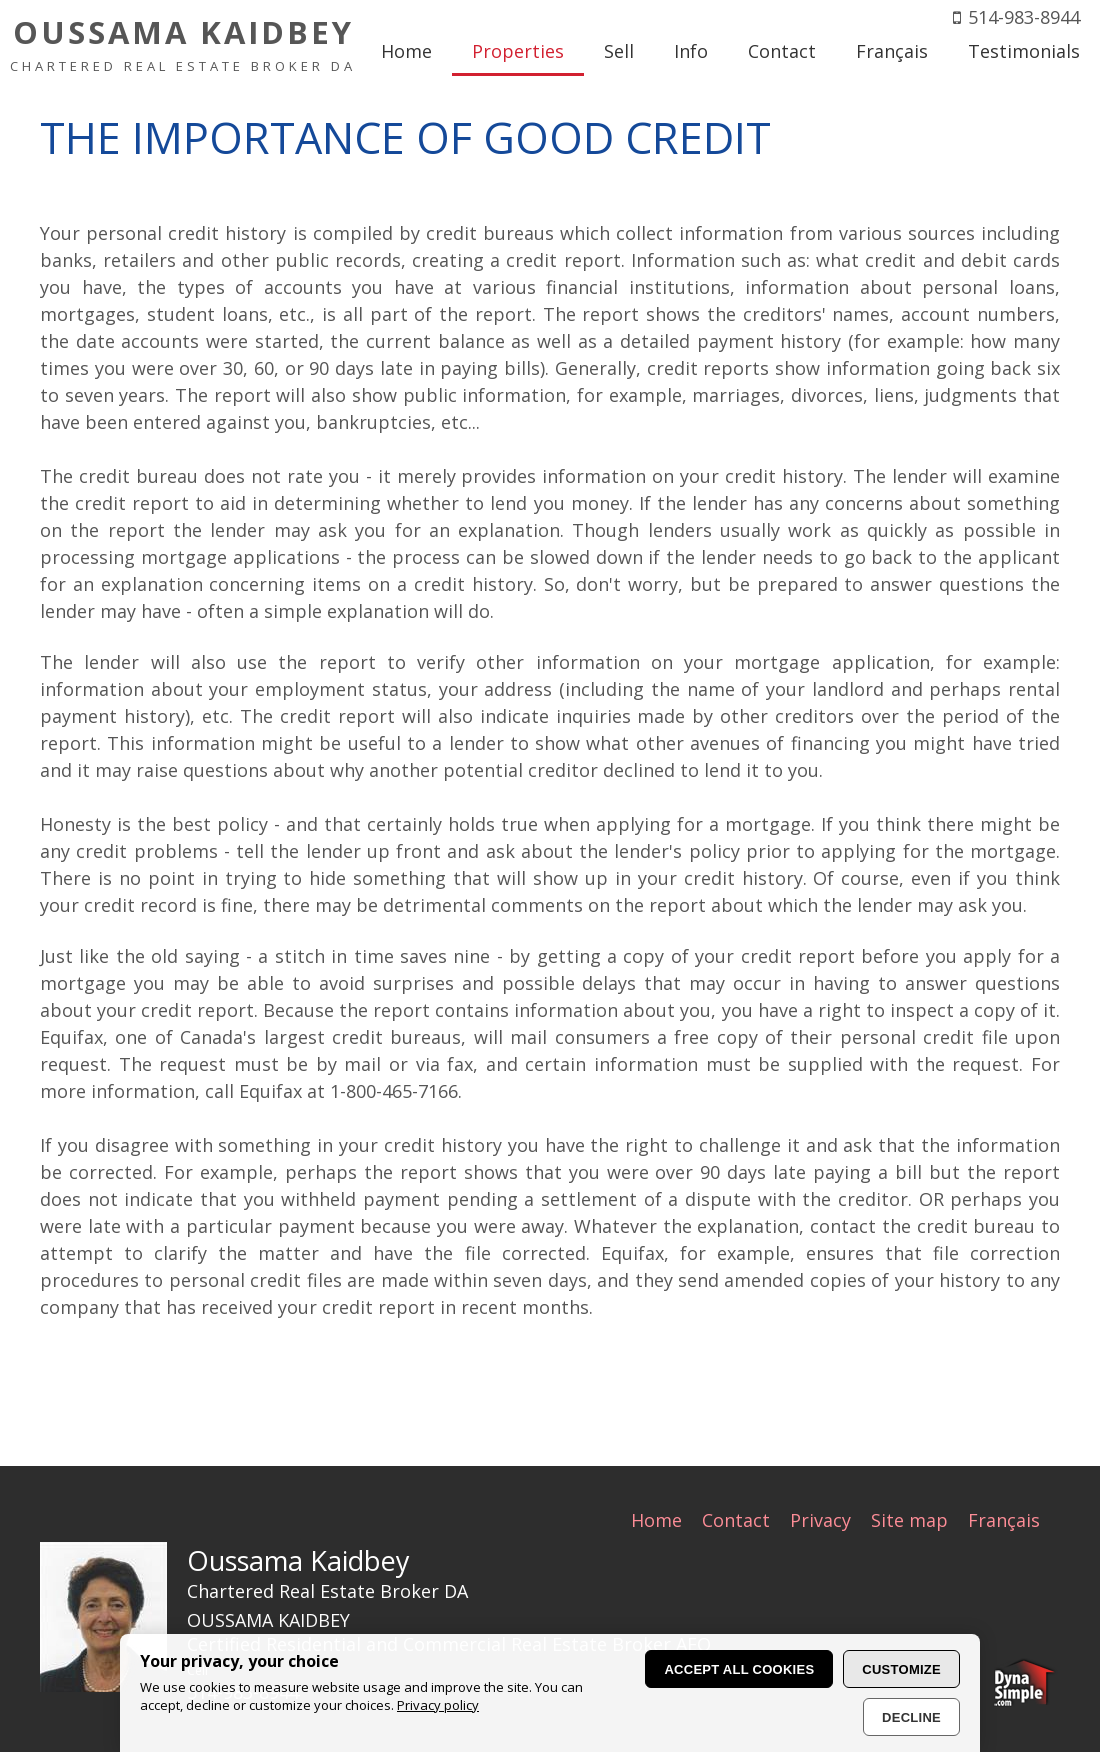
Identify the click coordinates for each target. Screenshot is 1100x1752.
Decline (911, 1717)
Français (1004, 1520)
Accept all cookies (739, 1669)
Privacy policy (438, 1705)
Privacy (820, 1520)
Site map (909, 1520)
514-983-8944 (1024, 17)
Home (656, 1520)
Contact (736, 1520)
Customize (901, 1669)
